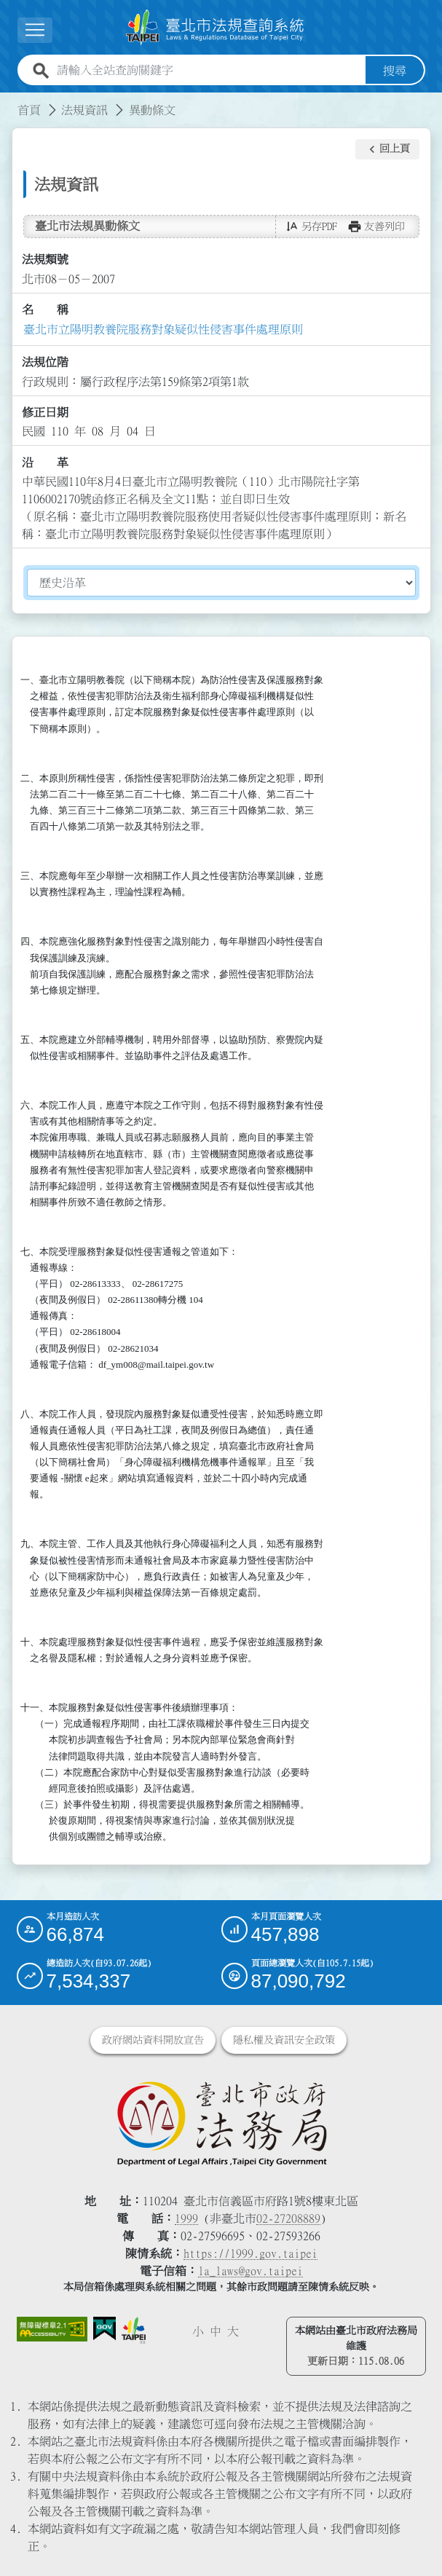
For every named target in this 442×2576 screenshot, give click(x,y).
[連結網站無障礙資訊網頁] (52, 2328)
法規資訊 (84, 109)
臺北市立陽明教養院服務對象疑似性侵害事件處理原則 (163, 328)
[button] (387, 148)
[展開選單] (34, 30)
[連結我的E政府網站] (104, 2328)
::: (8, 100)
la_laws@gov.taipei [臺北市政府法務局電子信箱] (250, 2270)
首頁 (29, 109)
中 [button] (215, 2330)
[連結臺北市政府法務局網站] (221, 2122)
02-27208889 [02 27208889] (288, 2218)
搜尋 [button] (394, 70)
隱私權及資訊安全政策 (284, 2039)
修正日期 (45, 411)
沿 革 (45, 462)
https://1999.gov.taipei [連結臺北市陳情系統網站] (250, 2252)
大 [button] (233, 2330)
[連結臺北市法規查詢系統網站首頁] (216, 26)
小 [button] (198, 2330)
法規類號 (45, 259)
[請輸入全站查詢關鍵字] (208, 70)
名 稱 (45, 309)
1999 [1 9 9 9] (186, 2218)
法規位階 (45, 362)
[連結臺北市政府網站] (134, 2330)
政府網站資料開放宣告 (153, 2039)
